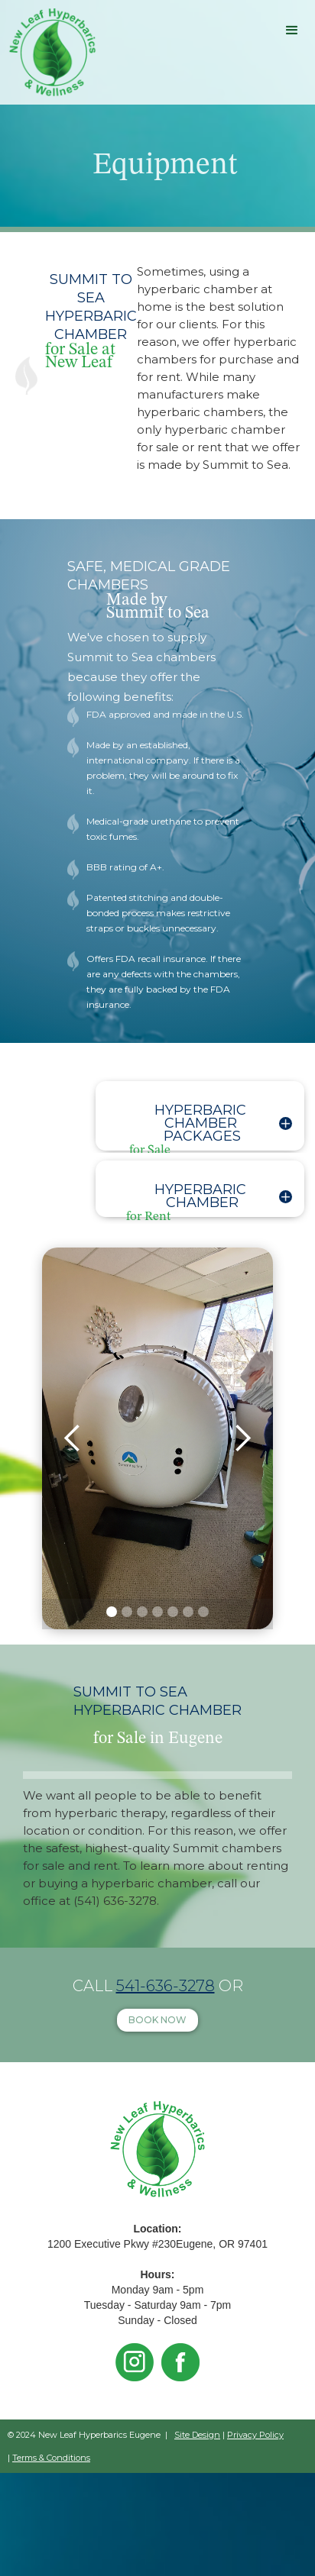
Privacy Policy (255, 2434)
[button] (292, 30)
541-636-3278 (165, 1985)
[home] (48, 52)
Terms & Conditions (51, 2457)
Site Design (197, 2434)
